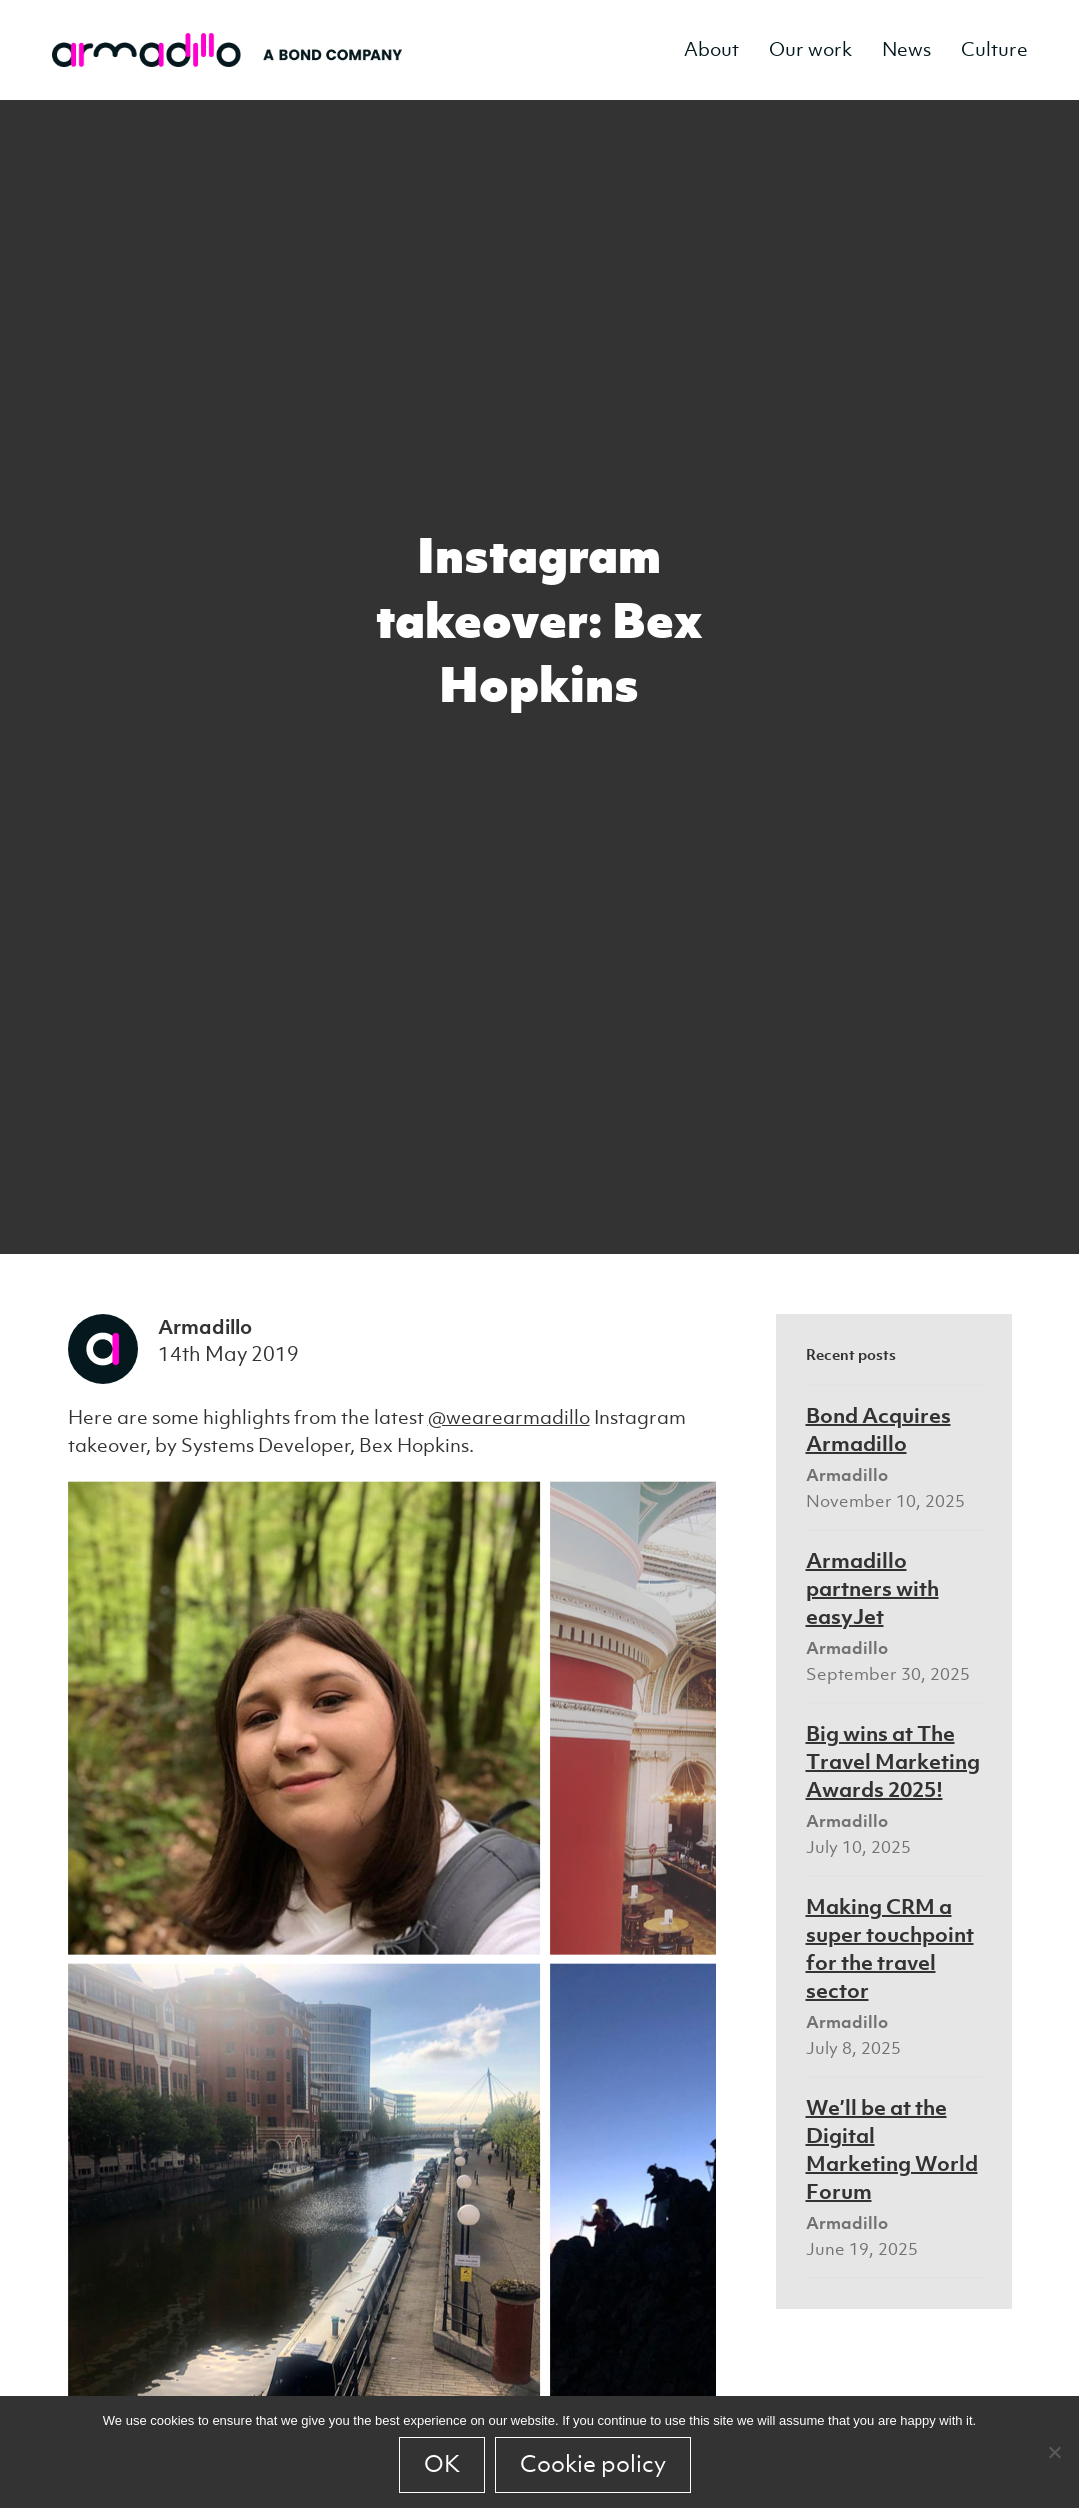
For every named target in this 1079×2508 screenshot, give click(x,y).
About (711, 49)
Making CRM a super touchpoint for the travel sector (890, 1948)
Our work (810, 49)
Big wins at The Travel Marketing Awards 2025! (893, 1761)
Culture (994, 49)
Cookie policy (593, 2464)
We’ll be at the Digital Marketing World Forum (892, 2149)
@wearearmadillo (509, 1417)
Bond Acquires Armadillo (878, 1429)
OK (442, 2464)
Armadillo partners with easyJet (872, 1588)
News (906, 49)
